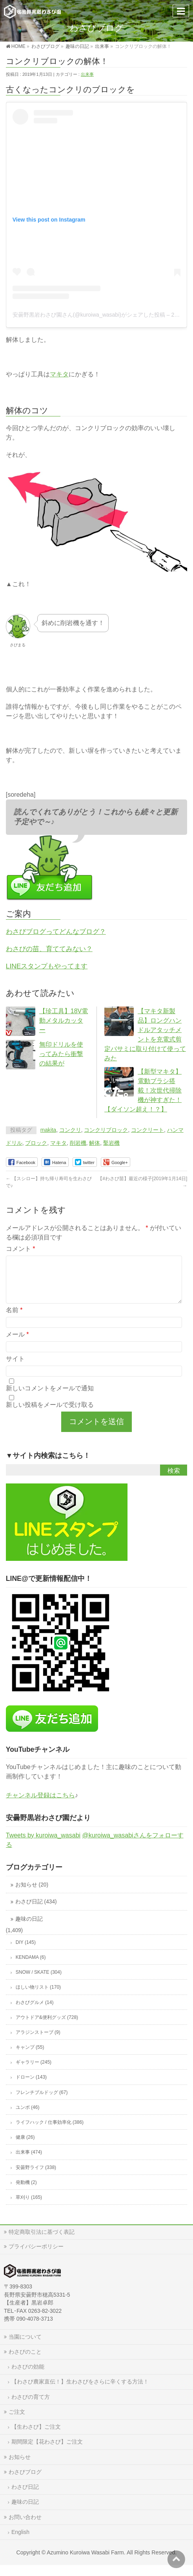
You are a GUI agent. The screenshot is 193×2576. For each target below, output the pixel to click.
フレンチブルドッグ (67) (42, 2102)
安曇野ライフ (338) (36, 2177)
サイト (15, 1368)
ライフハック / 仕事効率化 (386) (50, 2131)
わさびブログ (25, 2481)
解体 (94, 1143)
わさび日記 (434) (36, 1911)
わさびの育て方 (30, 2406)
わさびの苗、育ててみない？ (49, 949)
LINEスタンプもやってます (47, 966)
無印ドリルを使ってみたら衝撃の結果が (61, 1054)
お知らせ (20, 2466)
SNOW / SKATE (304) (39, 1981)
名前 (14, 1319)
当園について (25, 2346)
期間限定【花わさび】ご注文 (47, 2451)
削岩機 (78, 1143)
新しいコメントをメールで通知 (50, 1397)
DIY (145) (26, 1951)
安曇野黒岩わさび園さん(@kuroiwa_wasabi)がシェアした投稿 (89, 315)
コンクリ (70, 1130)
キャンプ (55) (30, 2056)
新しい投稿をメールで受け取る (50, 1414)
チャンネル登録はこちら (40, 1804)
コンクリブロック (106, 1130)
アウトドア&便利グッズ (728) (47, 2027)
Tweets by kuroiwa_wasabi (43, 1844)
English (20, 2541)
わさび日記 (25, 2496)
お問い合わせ (25, 2526)
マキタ (59, 374)
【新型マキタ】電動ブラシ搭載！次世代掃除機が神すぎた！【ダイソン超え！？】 (143, 1090)
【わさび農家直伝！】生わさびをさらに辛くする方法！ (80, 2391)
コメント (20, 1248)
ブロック (36, 1143)
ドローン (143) (31, 2086)
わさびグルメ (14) (35, 2012)
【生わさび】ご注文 (36, 2436)
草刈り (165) (29, 2206)
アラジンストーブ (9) (38, 2041)
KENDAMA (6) (31, 1966)
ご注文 (17, 2421)
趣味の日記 (29, 1928)
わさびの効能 (27, 2376)
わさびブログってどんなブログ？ (56, 931)
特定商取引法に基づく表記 (42, 2241)
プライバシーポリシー (36, 2256)
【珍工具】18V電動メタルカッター (63, 1020)
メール (17, 1343)
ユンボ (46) (28, 2116)
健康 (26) (25, 2146)
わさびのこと (25, 2361)
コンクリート (147, 1130)
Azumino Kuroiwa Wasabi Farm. (86, 2562)
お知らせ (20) (31, 1894)
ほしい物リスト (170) (38, 1996)
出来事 (87, 74)
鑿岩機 (111, 1143)
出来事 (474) (29, 2161)
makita (48, 1130)
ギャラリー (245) (33, 2071)
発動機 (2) (26, 2192)
